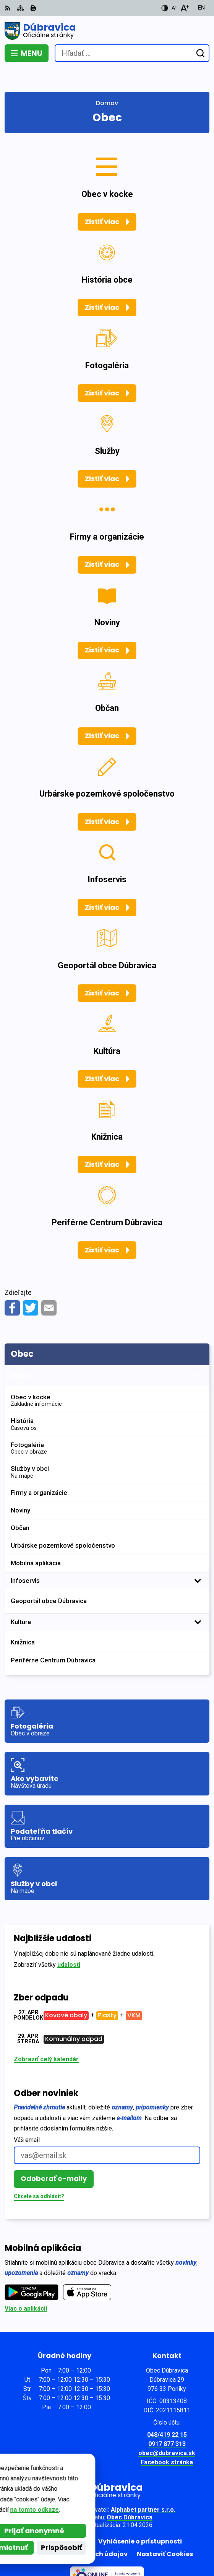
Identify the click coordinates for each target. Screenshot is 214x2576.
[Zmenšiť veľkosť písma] (174, 8)
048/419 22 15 (167, 2411)
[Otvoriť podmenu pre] (197, 1352)
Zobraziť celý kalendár (46, 2035)
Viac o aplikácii (26, 2284)
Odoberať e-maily (54, 2155)
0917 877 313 (167, 2420)
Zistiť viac (102, 197)
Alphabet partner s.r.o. (143, 2486)
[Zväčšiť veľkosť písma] (184, 8)
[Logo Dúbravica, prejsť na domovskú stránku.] (107, 31)
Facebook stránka (167, 2438)
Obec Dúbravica (129, 2493)
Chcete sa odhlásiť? (39, 2172)
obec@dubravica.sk (166, 2429)
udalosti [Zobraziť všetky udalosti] (68, 1940)
